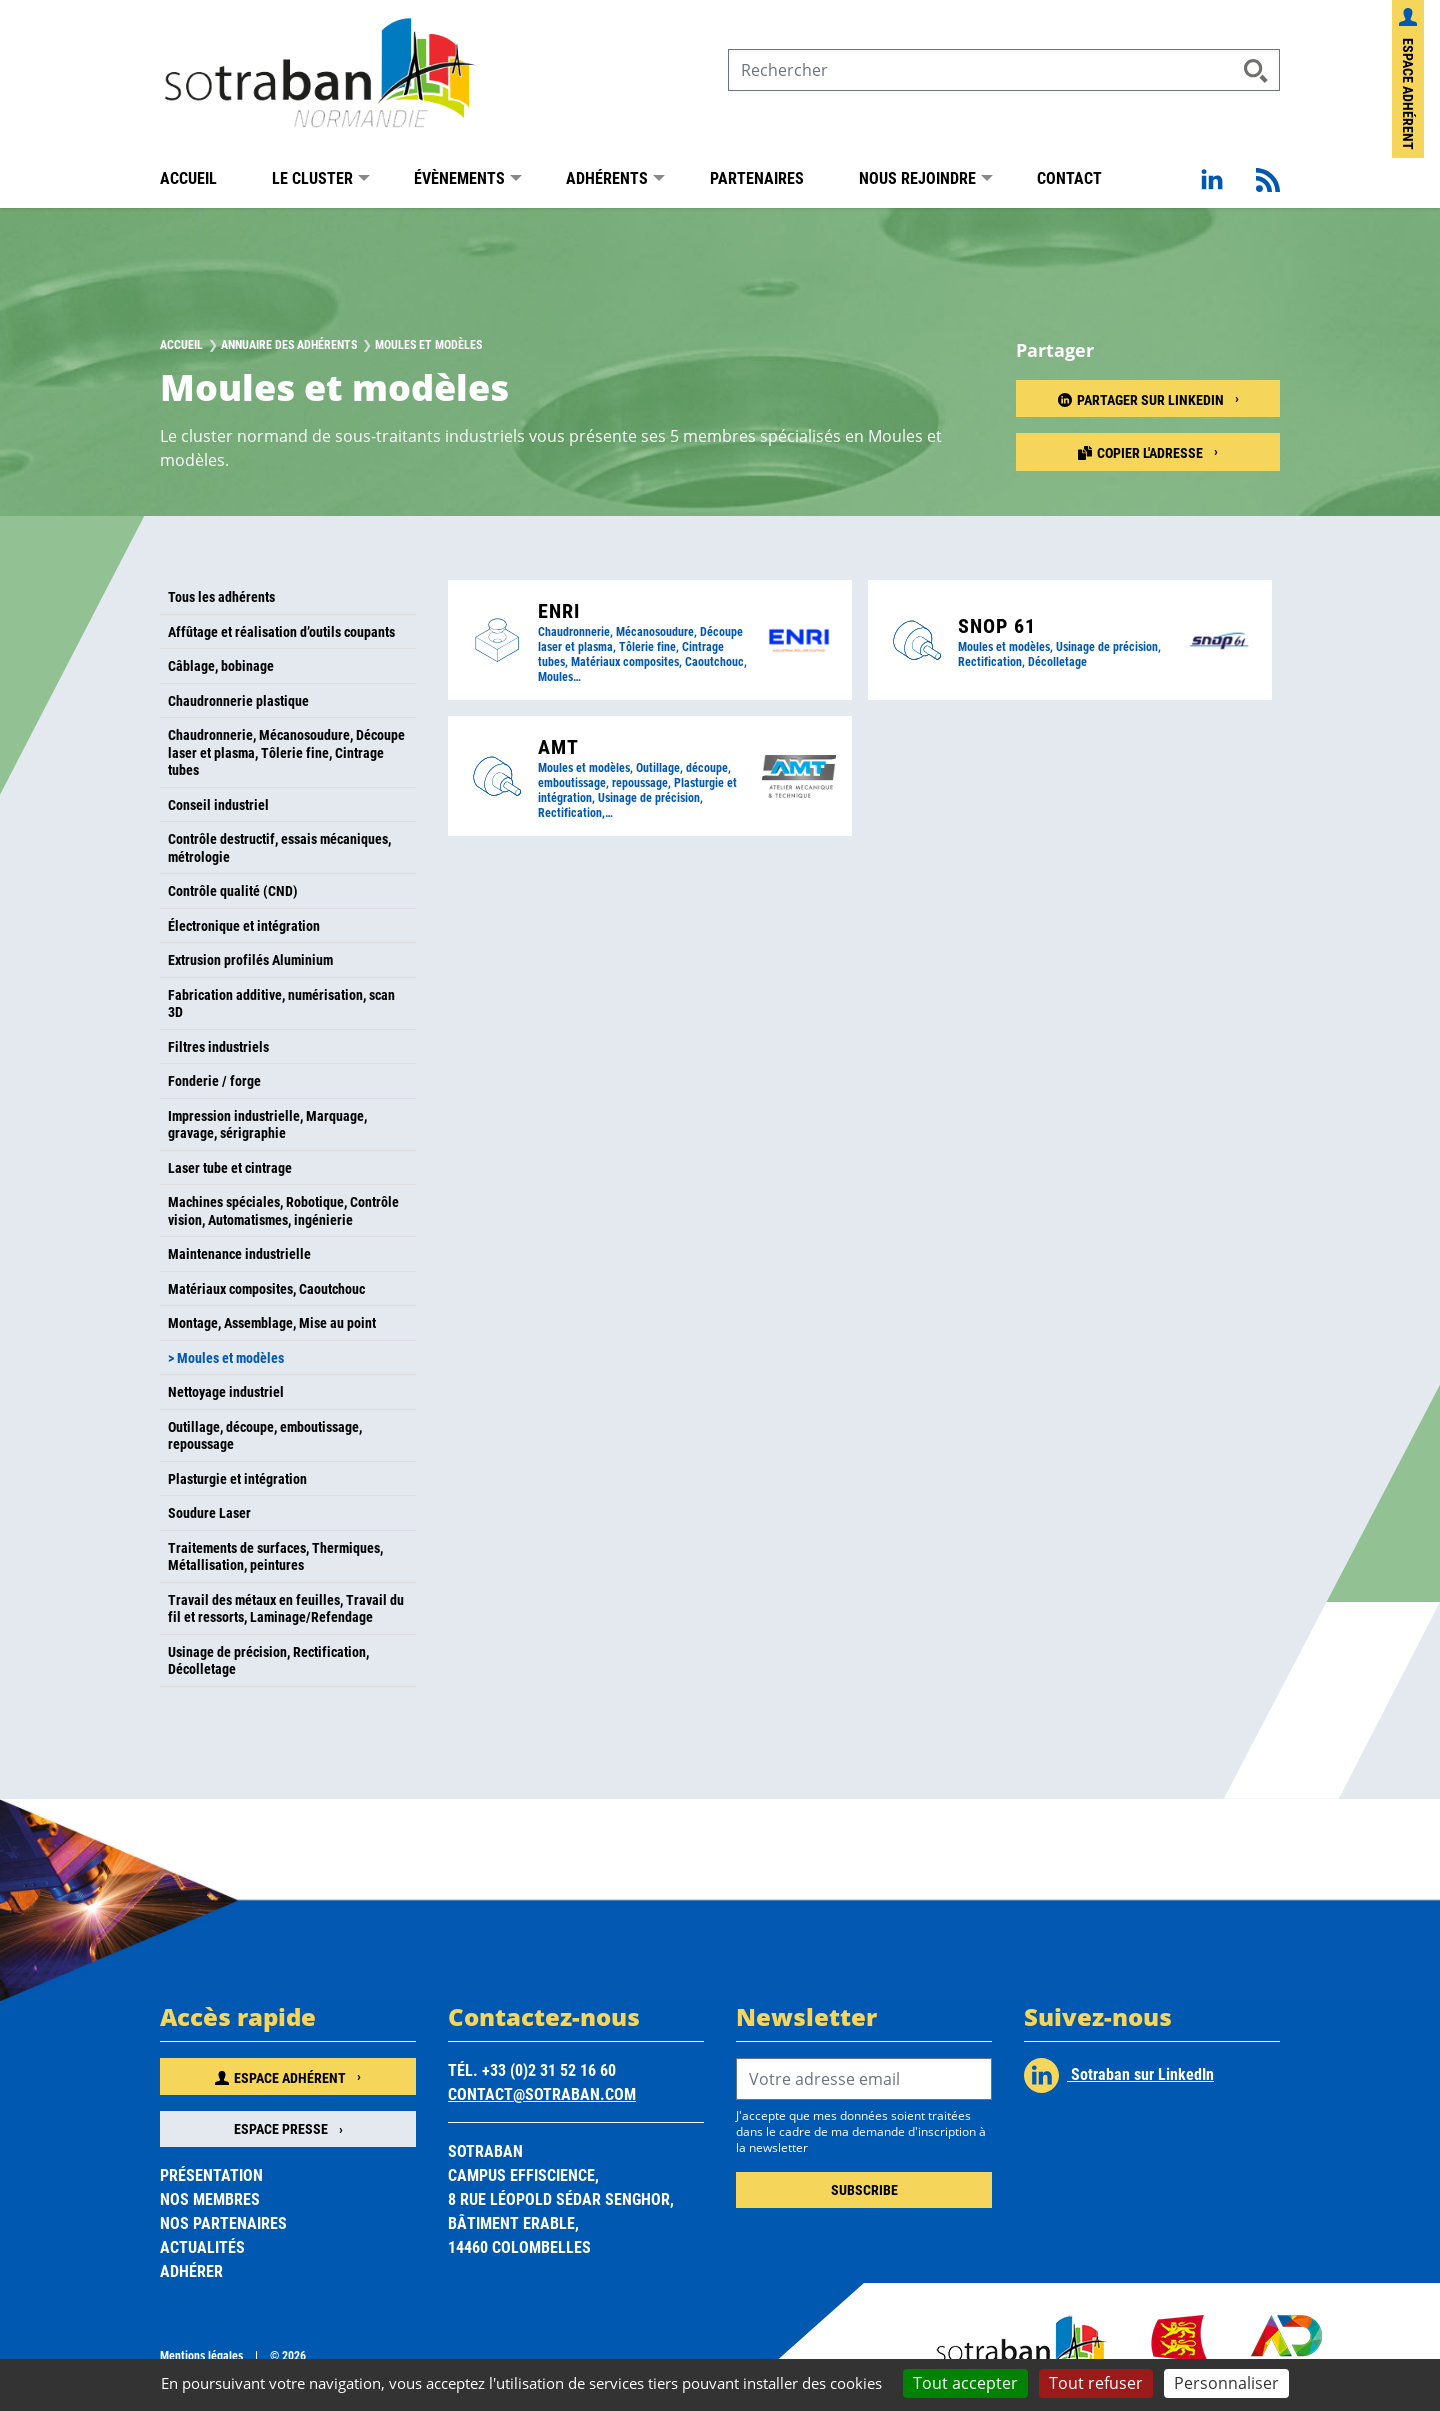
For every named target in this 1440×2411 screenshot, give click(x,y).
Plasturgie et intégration (237, 1478)
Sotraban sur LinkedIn (1119, 2075)
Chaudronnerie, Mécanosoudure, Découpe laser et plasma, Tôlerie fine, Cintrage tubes (286, 752)
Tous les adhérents (221, 596)
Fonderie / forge (214, 1080)
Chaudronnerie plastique (238, 700)
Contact (1069, 177)
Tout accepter (965, 2383)
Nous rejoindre (917, 177)
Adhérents (607, 177)
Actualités (202, 2246)
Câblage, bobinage (221, 665)
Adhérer (191, 2270)
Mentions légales (201, 2355)
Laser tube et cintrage (230, 1167)
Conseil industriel (218, 804)
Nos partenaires (223, 2222)
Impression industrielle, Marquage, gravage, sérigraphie (267, 1124)
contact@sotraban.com (542, 2093)
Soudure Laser (209, 1512)
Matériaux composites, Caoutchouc (266, 1288)
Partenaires (757, 177)
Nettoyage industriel (226, 1391)
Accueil (188, 177)
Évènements (459, 177)
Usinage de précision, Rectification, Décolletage (268, 1660)
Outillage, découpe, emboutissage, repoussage (265, 1435)
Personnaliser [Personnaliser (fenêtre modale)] (1226, 2383)
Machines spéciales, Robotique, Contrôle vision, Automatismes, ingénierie (283, 1210)
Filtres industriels (218, 1046)
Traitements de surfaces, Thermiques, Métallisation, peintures (275, 1556)
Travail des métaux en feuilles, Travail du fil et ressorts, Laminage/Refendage (286, 1608)
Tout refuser (1096, 2383)
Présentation (211, 2174)
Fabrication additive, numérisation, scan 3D (281, 1003)
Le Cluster (312, 177)
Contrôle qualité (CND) (233, 890)
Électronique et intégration (244, 925)
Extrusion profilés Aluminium (250, 959)
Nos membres (210, 2198)
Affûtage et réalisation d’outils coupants (281, 631)
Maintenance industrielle (239, 1253)
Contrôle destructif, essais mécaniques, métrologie (279, 847)
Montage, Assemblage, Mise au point (272, 1322)
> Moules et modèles (226, 1357)
